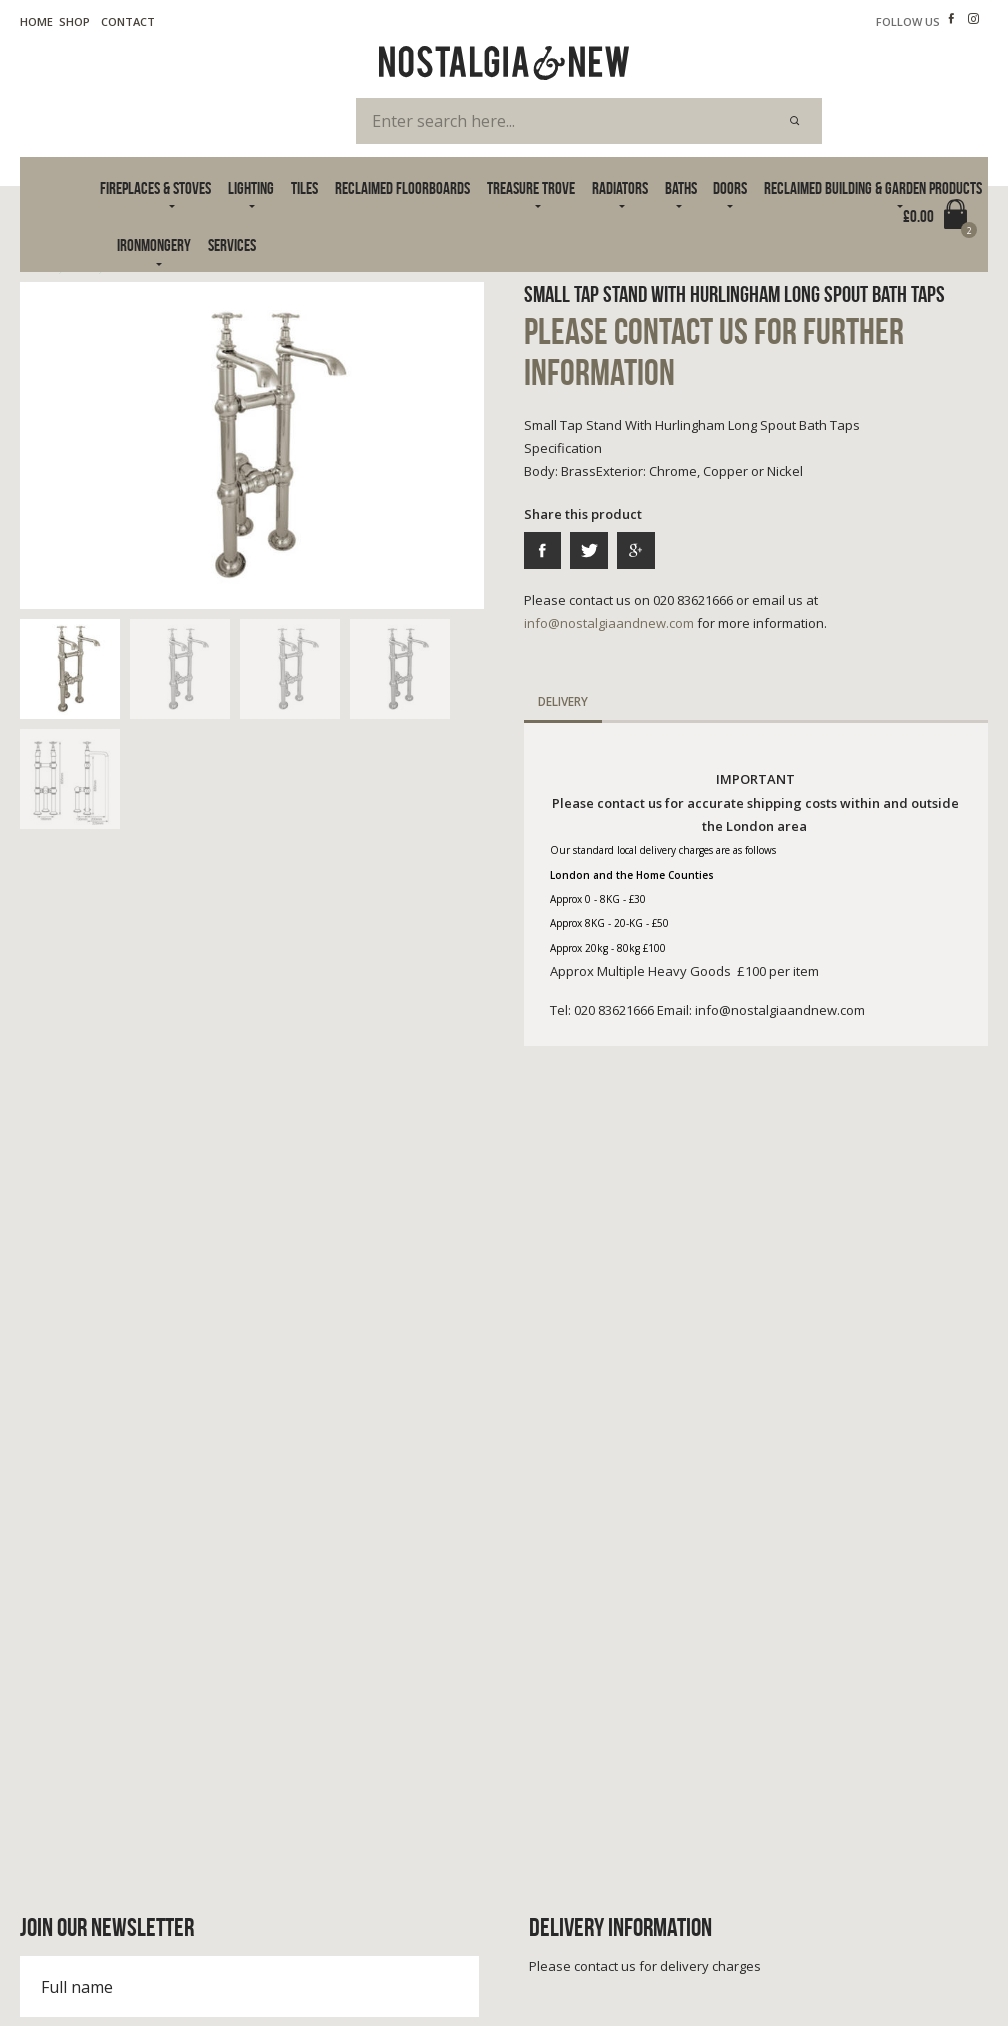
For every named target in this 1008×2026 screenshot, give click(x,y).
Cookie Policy (171, 1964)
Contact (128, 21)
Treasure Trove (531, 188)
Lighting (251, 188)
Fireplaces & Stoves (155, 188)
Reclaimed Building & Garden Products (873, 188)
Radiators (620, 188)
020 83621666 (87, 1805)
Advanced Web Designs (926, 1985)
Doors (730, 188)
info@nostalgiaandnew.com (609, 623)
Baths (681, 188)
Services (232, 245)
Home (36, 21)
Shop (74, 21)
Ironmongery (154, 245)
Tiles (304, 188)
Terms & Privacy (64, 1964)
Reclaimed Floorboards (402, 188)
